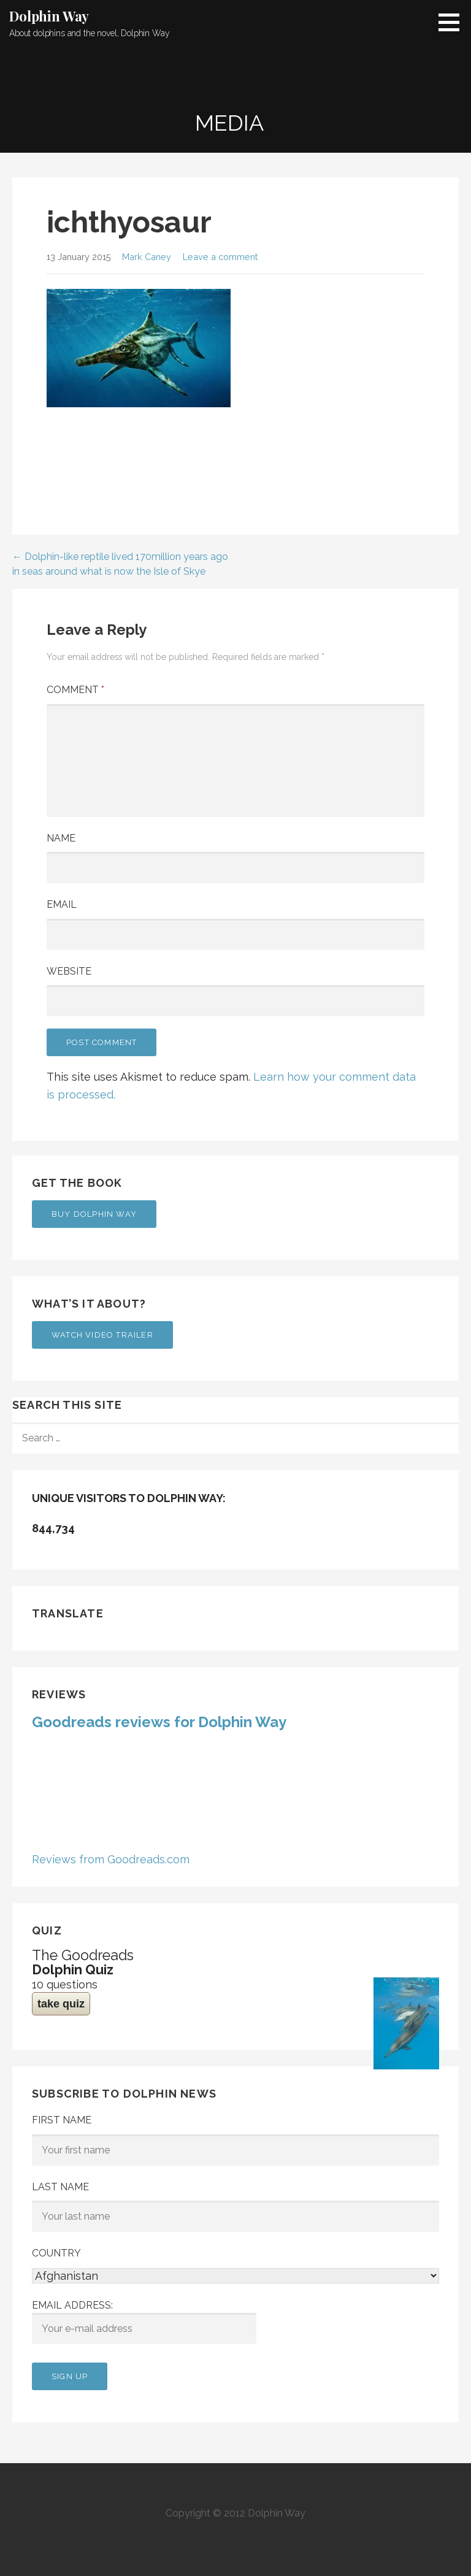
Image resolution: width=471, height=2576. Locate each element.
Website (69, 971)
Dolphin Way (49, 16)
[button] (453, 22)
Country (56, 2253)
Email (62, 904)
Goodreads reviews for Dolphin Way (159, 1722)
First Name (61, 2120)
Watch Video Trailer (102, 1335)
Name (61, 838)
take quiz (61, 2004)
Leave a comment (220, 256)
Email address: (144, 2322)
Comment (75, 690)
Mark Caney (146, 256)
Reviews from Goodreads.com (111, 1859)
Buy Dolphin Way (94, 1214)
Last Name (60, 2187)
